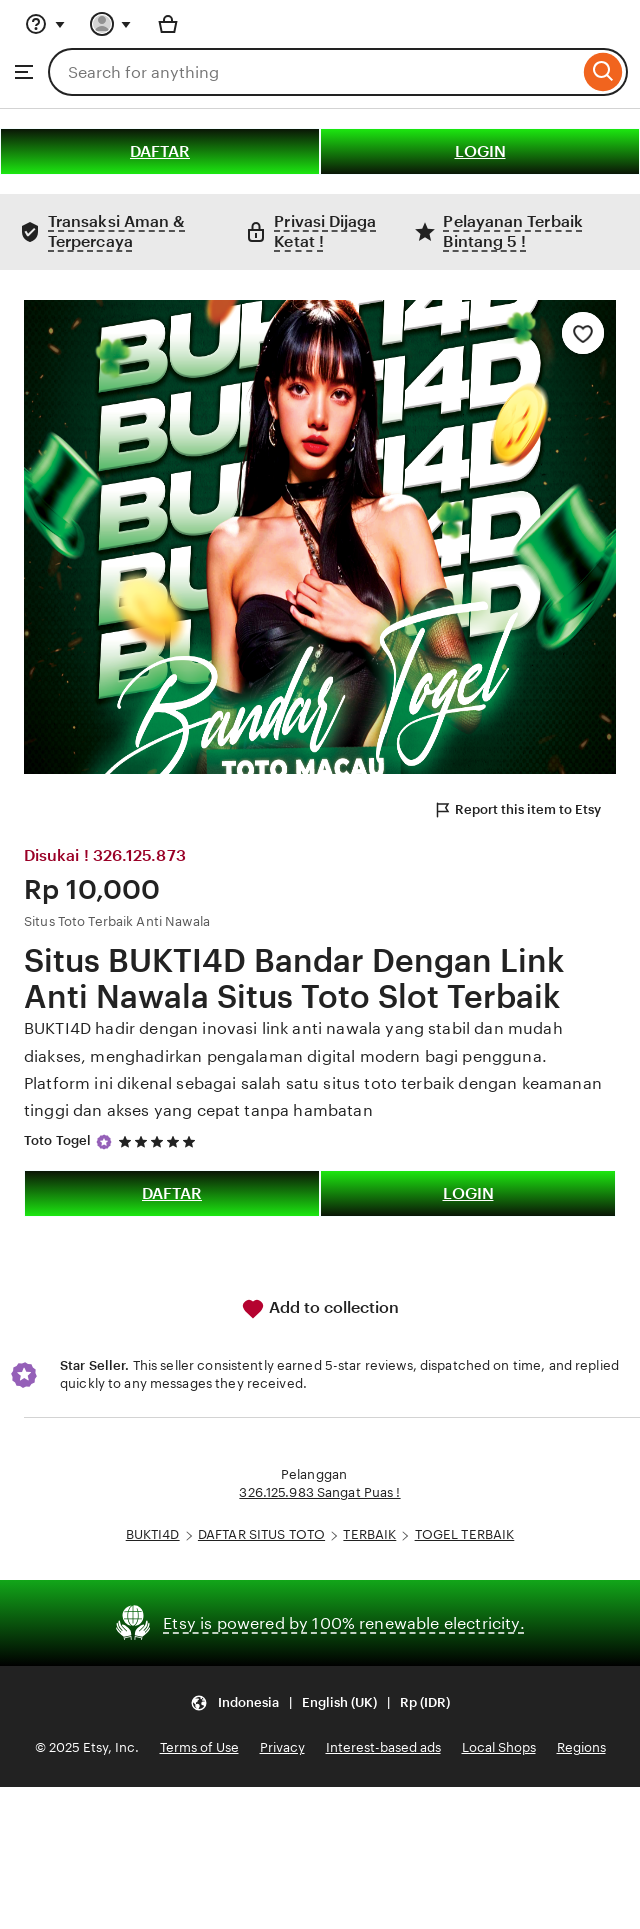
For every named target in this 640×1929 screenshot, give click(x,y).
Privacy (282, 1747)
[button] (320, 1702)
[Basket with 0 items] (168, 24)
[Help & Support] (45, 24)
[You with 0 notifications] (111, 24)
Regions (581, 1747)
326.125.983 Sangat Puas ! (319, 1492)
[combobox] (313, 72)
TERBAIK (369, 1534)
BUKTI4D (153, 1534)
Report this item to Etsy (517, 810)
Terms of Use (199, 1747)
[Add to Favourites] (583, 333)
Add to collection (320, 1309)
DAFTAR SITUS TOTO (261, 1534)
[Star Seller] (104, 1142)
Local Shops (499, 1747)
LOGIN (480, 151)
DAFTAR (160, 151)
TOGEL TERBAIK (465, 1534)
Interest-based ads (383, 1747)
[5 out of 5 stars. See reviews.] (160, 1141)
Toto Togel (57, 1140)
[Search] (603, 72)
